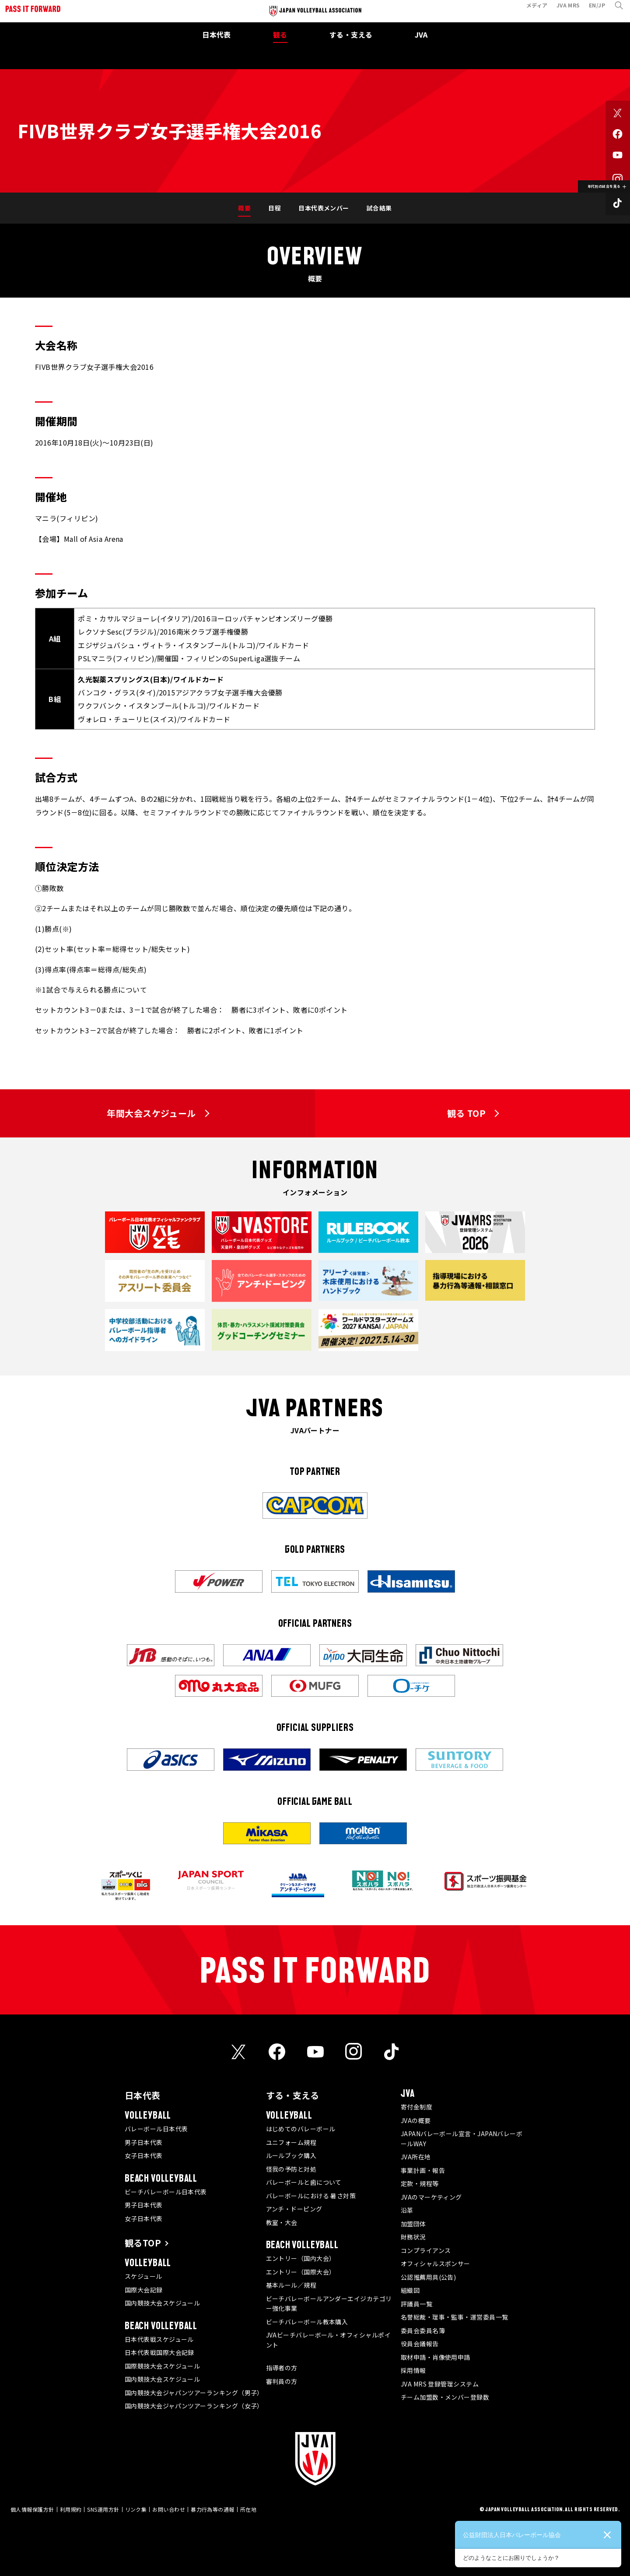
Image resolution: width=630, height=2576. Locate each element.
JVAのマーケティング (431, 2197)
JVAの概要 (416, 2120)
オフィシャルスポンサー (435, 2263)
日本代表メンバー (323, 208)
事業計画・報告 (423, 2170)
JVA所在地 (416, 2156)
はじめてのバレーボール (301, 2128)
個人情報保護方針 (32, 2509)
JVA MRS (563, 10)
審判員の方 (282, 2381)
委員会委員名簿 (423, 2330)
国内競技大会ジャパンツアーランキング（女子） (194, 2405)
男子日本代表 (144, 2142)
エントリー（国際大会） (301, 2271)
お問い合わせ (168, 2509)
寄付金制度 (416, 2106)
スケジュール (143, 2276)
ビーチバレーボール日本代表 (166, 2191)
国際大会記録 (144, 2289)
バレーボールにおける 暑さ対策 (311, 2195)
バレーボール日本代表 (156, 2128)
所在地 (248, 2509)
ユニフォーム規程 (291, 2142)
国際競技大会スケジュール (162, 2366)
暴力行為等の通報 (212, 2509)
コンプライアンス (426, 2250)
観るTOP (143, 2242)
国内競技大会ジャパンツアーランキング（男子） (194, 2392)
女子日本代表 (144, 2155)
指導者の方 (282, 2367)
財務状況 (413, 2236)
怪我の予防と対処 (291, 2169)
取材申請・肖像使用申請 (435, 2357)
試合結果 (379, 208)
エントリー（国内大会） (301, 2258)
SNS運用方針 (103, 2509)
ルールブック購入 (291, 2155)
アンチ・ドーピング (294, 2208)
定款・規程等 (420, 2183)
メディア (531, 10)
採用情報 (413, 2370)
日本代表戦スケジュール (159, 2339)
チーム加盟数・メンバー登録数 (445, 2397)
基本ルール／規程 (291, 2285)
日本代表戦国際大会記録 (159, 2352)
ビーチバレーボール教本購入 (307, 2321)
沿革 (407, 2210)
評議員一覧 (416, 2303)
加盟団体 (413, 2223)
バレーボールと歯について (304, 2182)
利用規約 (71, 2509)
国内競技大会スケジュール (162, 2303)
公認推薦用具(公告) (428, 2277)
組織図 (410, 2290)
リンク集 (136, 2509)
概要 (244, 208)
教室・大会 (282, 2222)
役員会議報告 (420, 2343)
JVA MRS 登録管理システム (440, 2383)
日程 (274, 208)
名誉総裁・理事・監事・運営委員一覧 (454, 2317)
